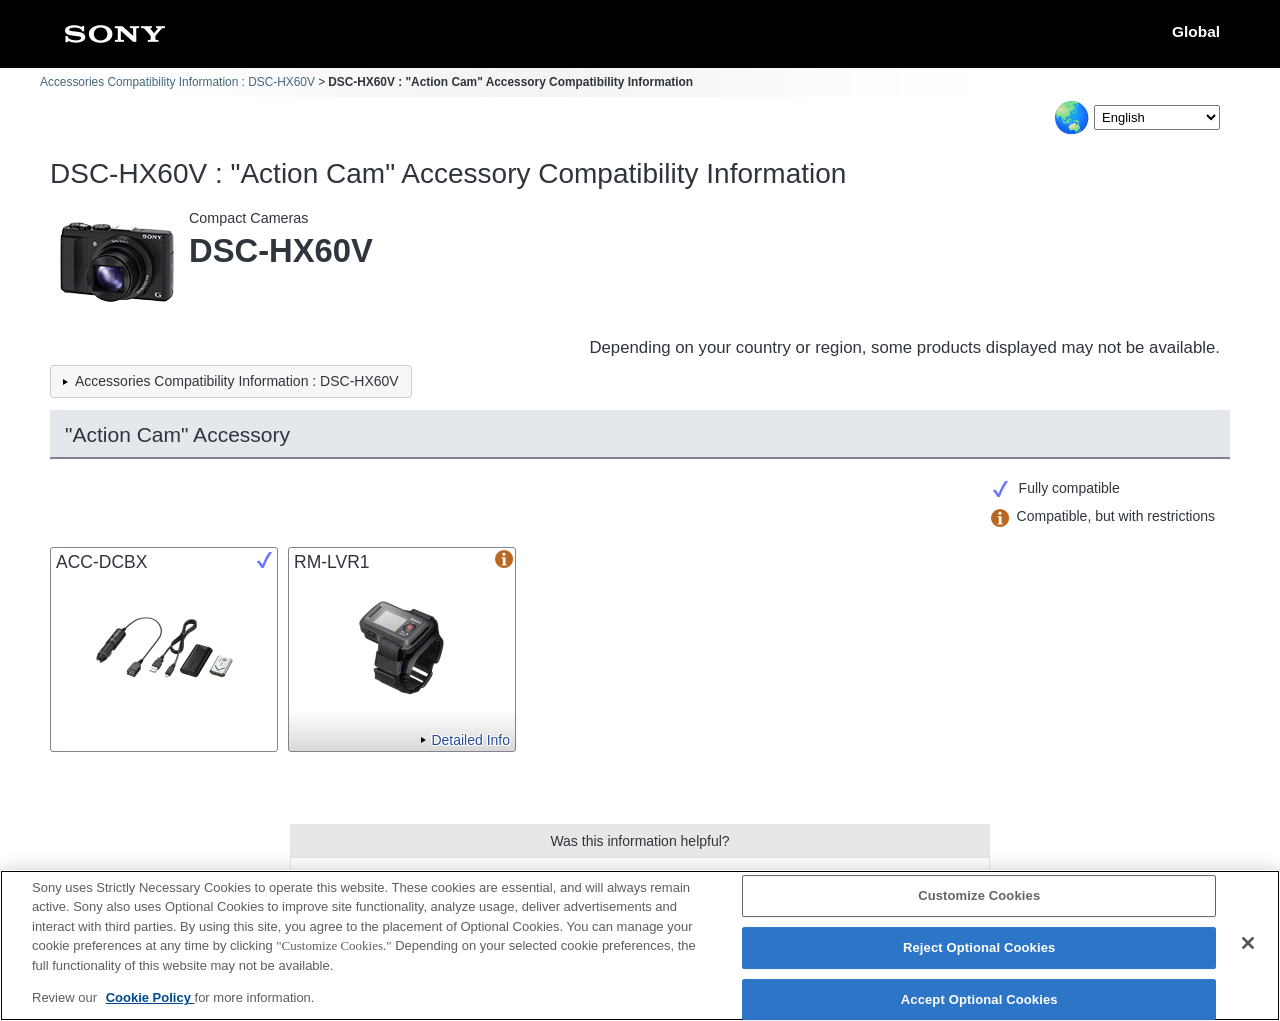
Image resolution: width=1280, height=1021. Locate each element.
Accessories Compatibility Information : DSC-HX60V (177, 82)
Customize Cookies (979, 897)
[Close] (1248, 945)
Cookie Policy (150, 999)
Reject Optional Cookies (979, 949)
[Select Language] (1157, 117)
